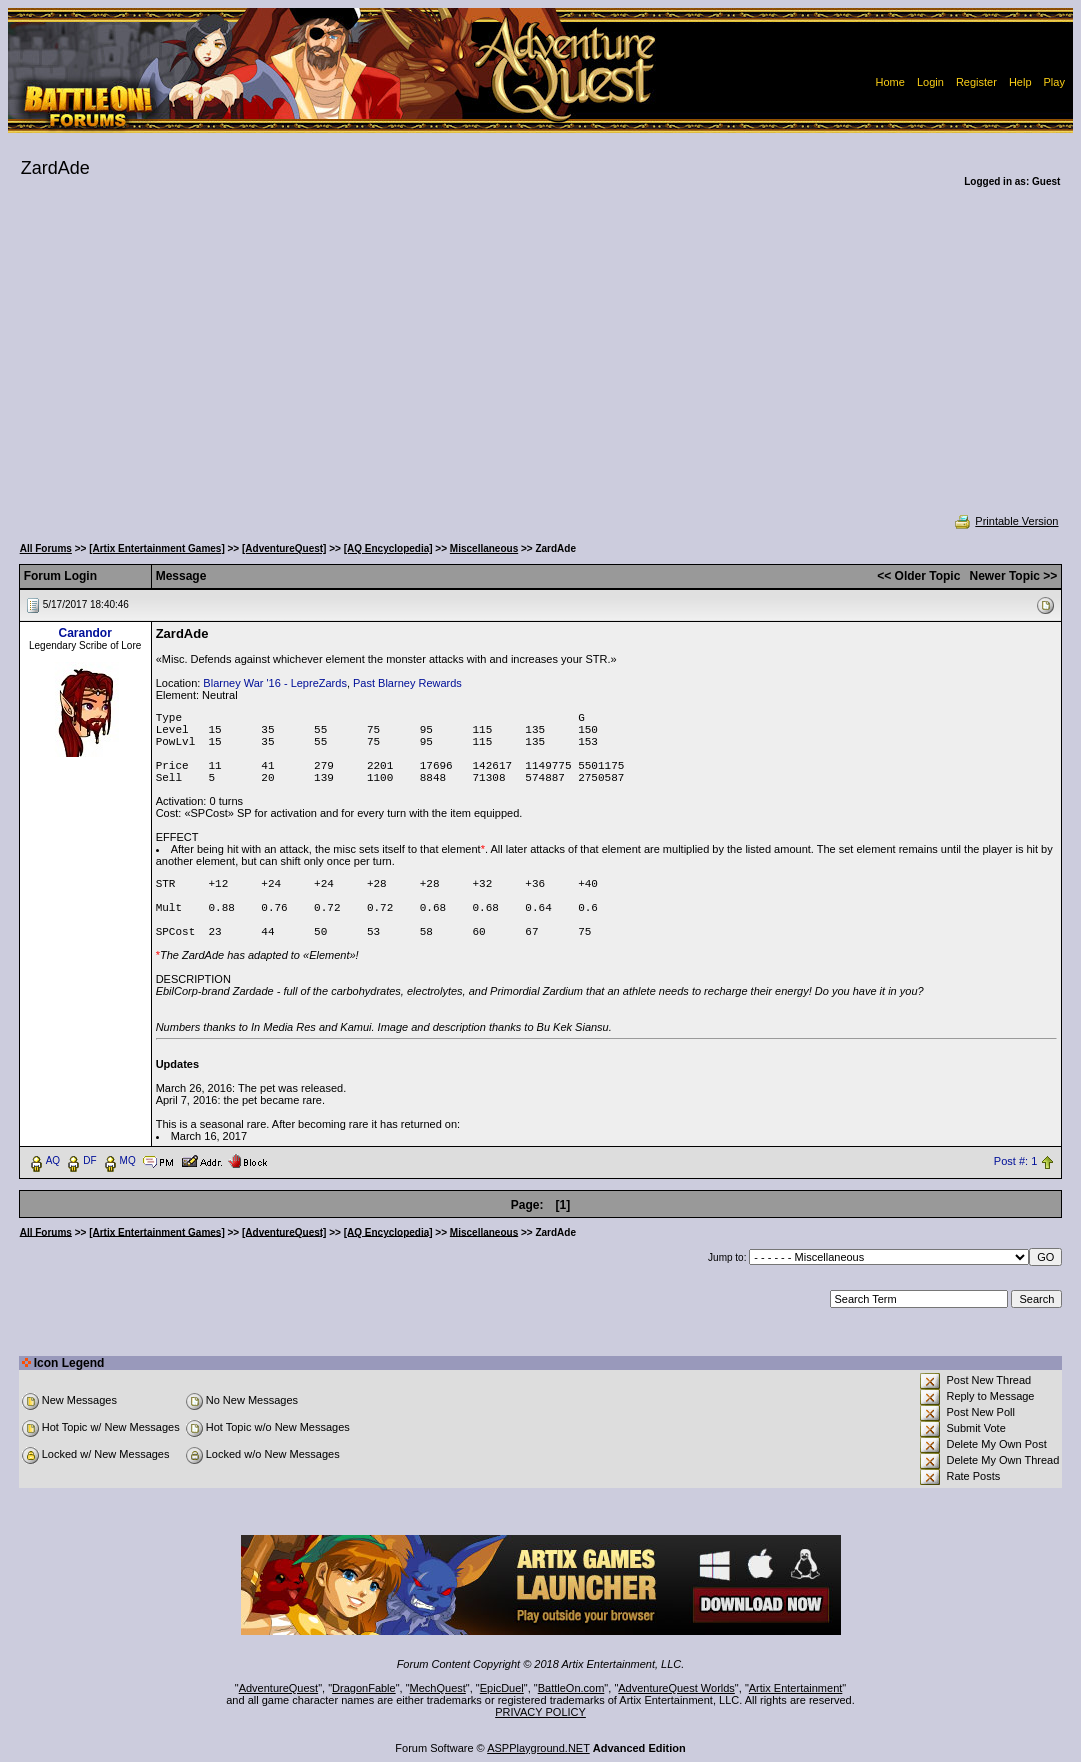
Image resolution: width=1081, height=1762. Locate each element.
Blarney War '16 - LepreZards (275, 683)
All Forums (46, 548)
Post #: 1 (1015, 1161)
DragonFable (364, 1688)
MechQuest (438, 1688)
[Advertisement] (541, 364)
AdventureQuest (279, 1688)
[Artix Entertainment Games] (157, 548)
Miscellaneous (484, 548)
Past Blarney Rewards (407, 683)
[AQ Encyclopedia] (388, 548)
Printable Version (1005, 521)
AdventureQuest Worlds (676, 1688)
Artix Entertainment (796, 1688)
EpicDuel (502, 1688)
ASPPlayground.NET (538, 1748)
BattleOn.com (571, 1688)
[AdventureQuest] (284, 548)
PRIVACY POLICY (540, 1712)
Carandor (84, 633)
